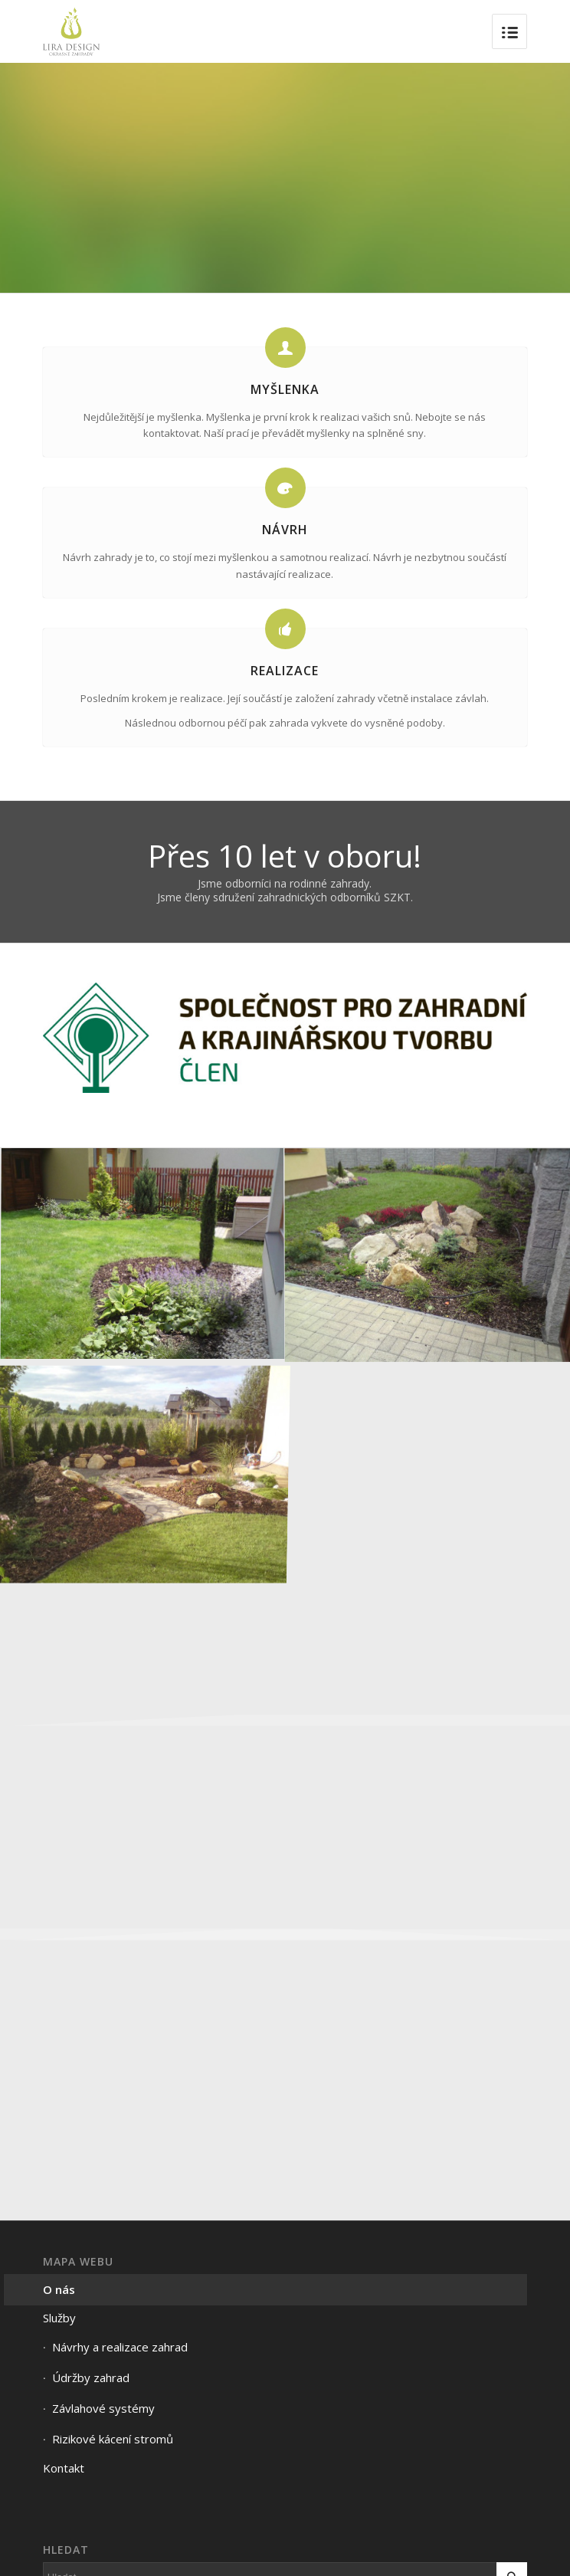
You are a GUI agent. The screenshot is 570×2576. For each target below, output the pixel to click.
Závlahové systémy (103, 2408)
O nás (59, 2289)
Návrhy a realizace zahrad (120, 2346)
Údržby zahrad (90, 2377)
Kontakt (63, 2468)
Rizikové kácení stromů (112, 2438)
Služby (59, 2317)
